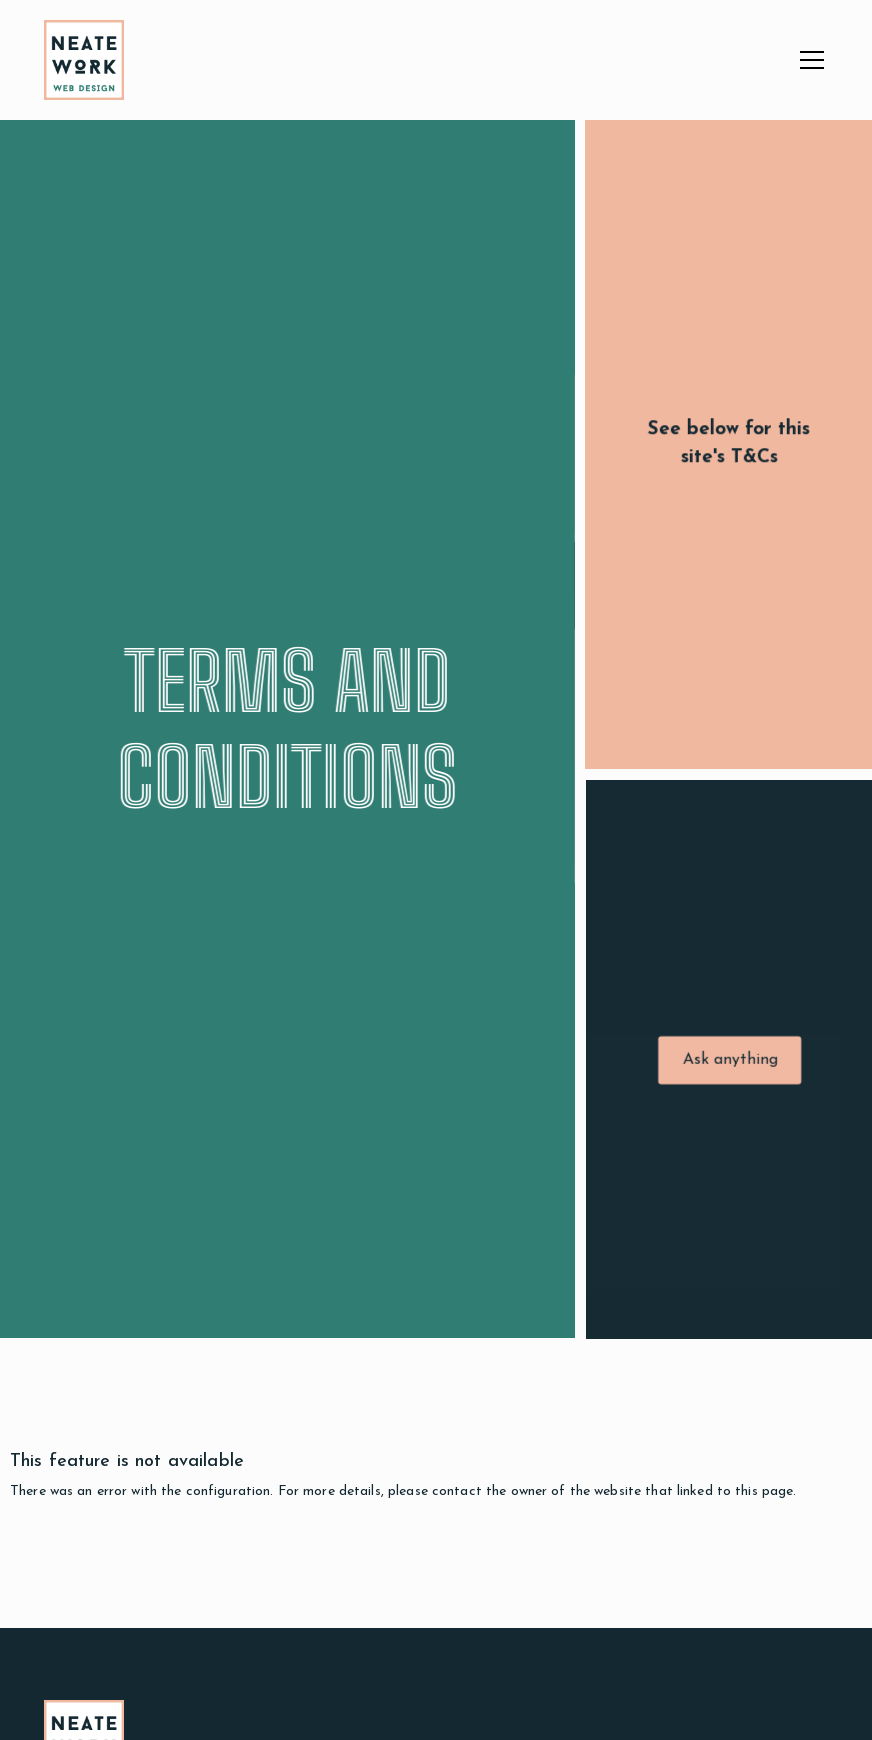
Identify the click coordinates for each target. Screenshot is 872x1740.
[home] (84, 60)
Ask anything (732, 1062)
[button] (808, 60)
